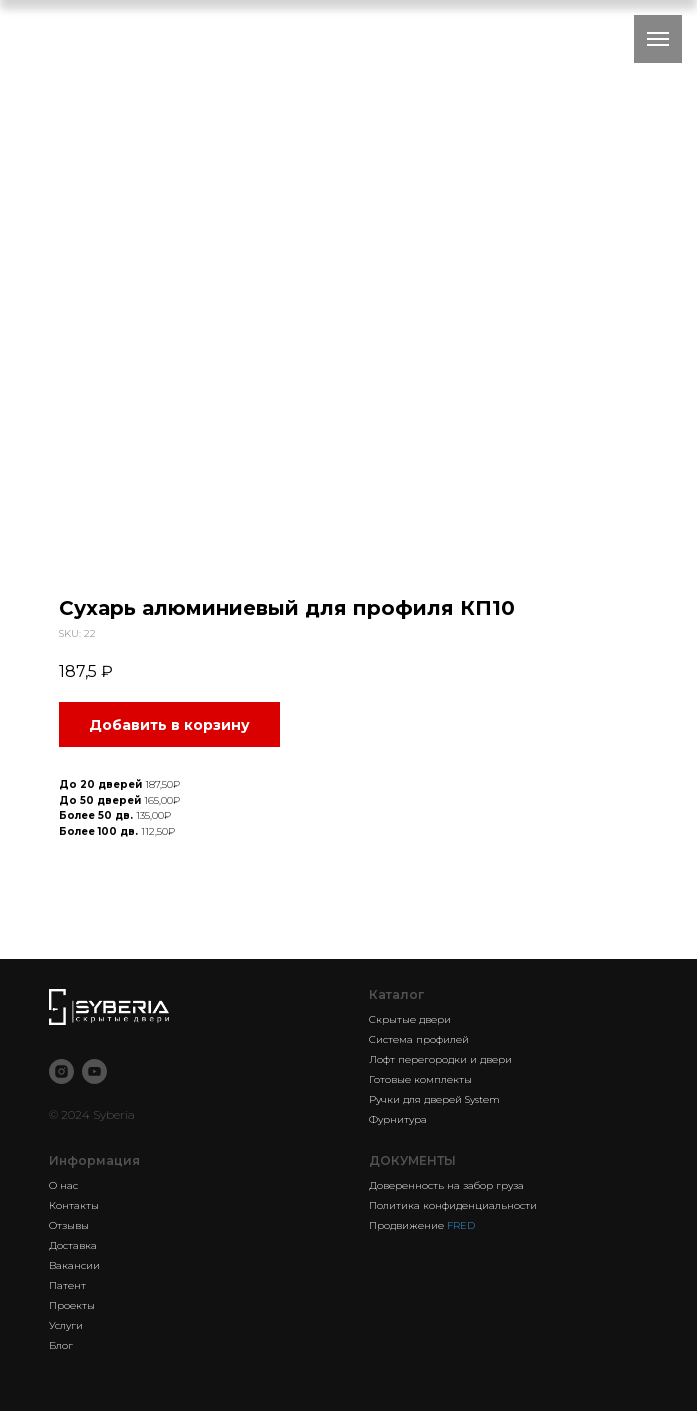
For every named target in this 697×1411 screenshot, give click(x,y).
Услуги (66, 1325)
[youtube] (94, 1071)
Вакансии (74, 1265)
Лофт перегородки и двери (440, 1059)
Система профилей (419, 1039)
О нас (63, 1185)
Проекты (72, 1305)
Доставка (73, 1245)
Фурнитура (398, 1119)
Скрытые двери (410, 1019)
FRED (461, 1225)
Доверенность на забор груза (446, 1185)
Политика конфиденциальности (453, 1205)
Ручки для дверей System (434, 1099)
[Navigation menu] (658, 39)
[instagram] (61, 1071)
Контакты (74, 1205)
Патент (67, 1285)
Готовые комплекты (420, 1079)
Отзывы (69, 1225)
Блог (61, 1345)
